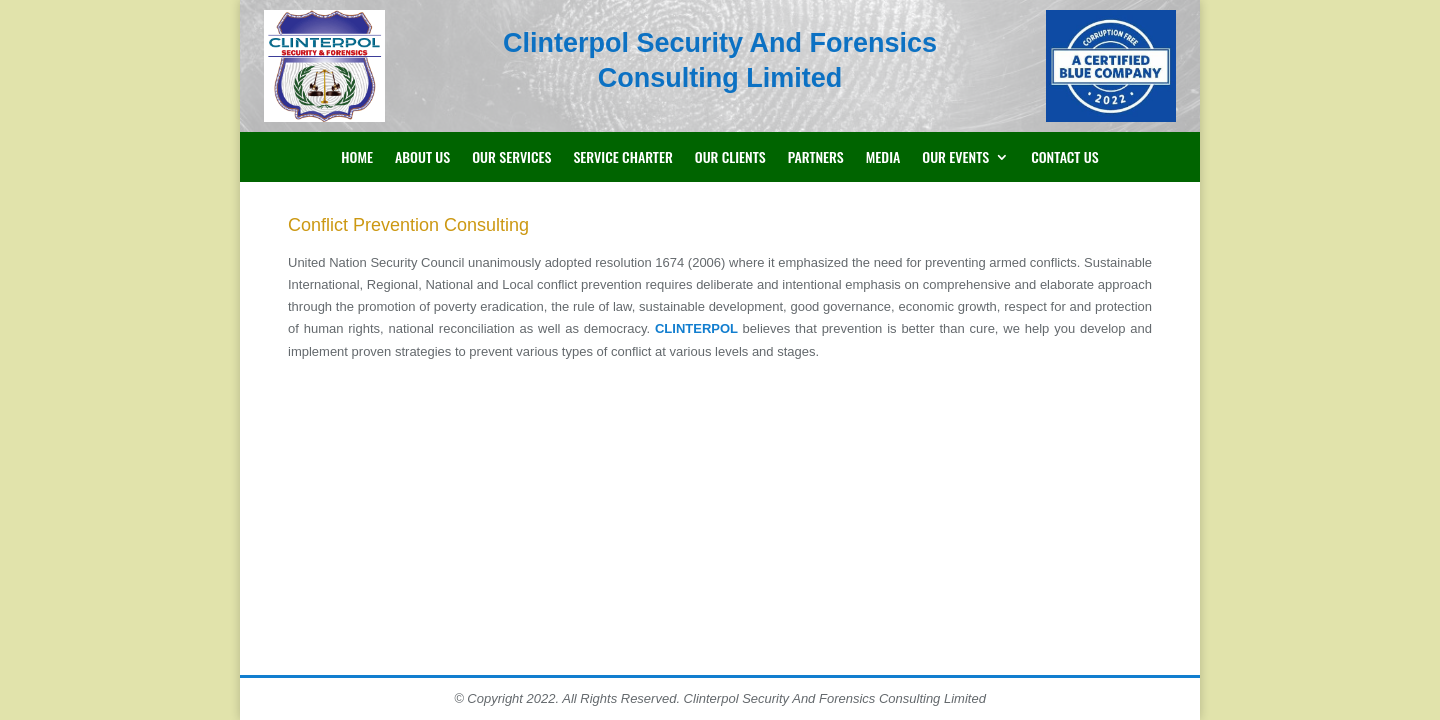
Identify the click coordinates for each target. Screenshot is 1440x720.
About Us (422, 158)
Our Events (955, 158)
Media (883, 158)
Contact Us (1065, 158)
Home (357, 158)
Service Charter (622, 158)
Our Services (511, 158)
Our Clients (730, 158)
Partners (816, 158)
